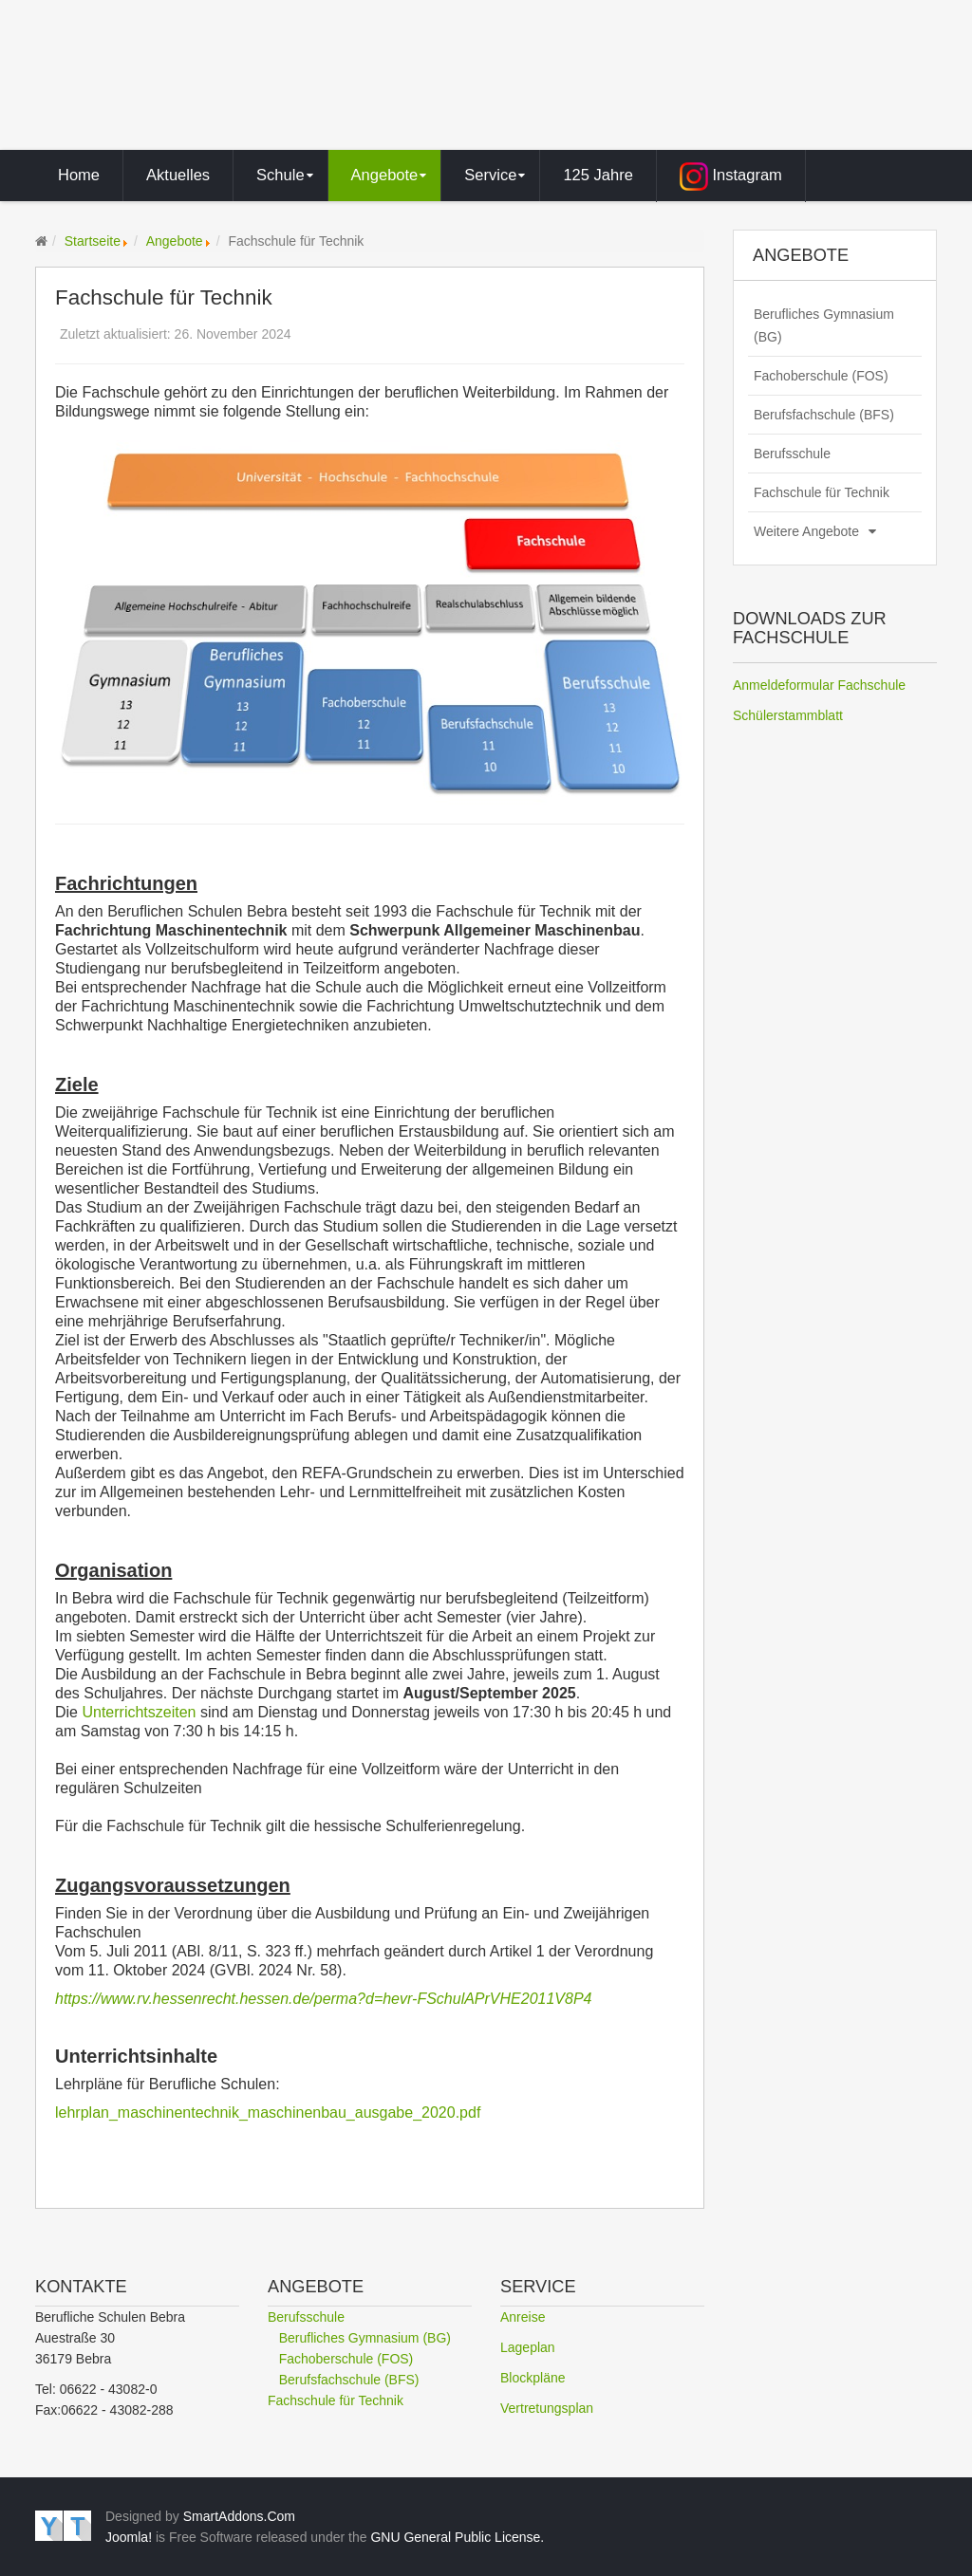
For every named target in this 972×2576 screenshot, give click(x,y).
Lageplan (527, 2347)
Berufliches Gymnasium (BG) (824, 325)
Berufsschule (792, 453)
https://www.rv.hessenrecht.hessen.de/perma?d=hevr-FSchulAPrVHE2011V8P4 (323, 1999)
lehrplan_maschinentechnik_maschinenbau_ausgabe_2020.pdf (267, 2112)
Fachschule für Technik (821, 492)
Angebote (174, 241)
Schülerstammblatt (788, 715)
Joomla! (128, 2537)
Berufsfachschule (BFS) (824, 414)
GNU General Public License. (457, 2537)
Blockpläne (533, 2377)
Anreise (522, 2317)
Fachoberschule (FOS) (821, 375)
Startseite (93, 241)
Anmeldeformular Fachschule (819, 685)
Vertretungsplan (546, 2408)
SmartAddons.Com (239, 2516)
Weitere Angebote (806, 531)
